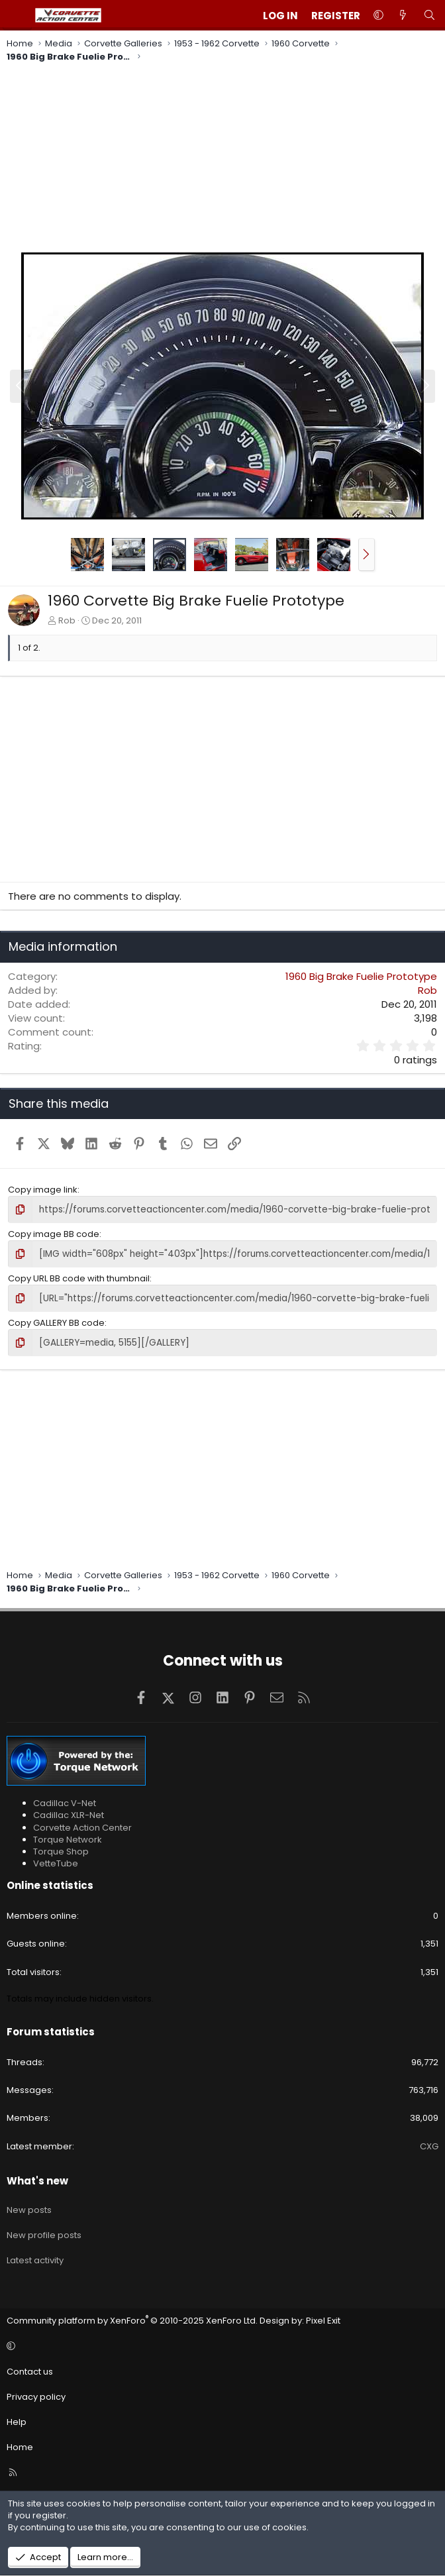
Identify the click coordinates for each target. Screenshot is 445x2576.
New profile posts (44, 2233)
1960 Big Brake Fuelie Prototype (361, 976)
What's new (37, 2179)
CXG (429, 2143)
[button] (378, 15)
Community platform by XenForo (132, 2318)
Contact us (30, 2369)
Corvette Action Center (82, 1825)
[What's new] (403, 15)
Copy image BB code (53, 1233)
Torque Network (67, 1837)
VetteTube (55, 1861)
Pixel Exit (323, 2318)
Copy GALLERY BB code (56, 1321)
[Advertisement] (222, 159)
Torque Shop (61, 1849)
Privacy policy (36, 2394)
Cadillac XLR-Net (68, 1813)
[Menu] (17, 15)
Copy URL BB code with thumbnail (79, 1277)
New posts (29, 2208)
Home (20, 2445)
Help (16, 2420)
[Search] (429, 15)
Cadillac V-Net (64, 1801)
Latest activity (35, 2258)
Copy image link (42, 1189)
